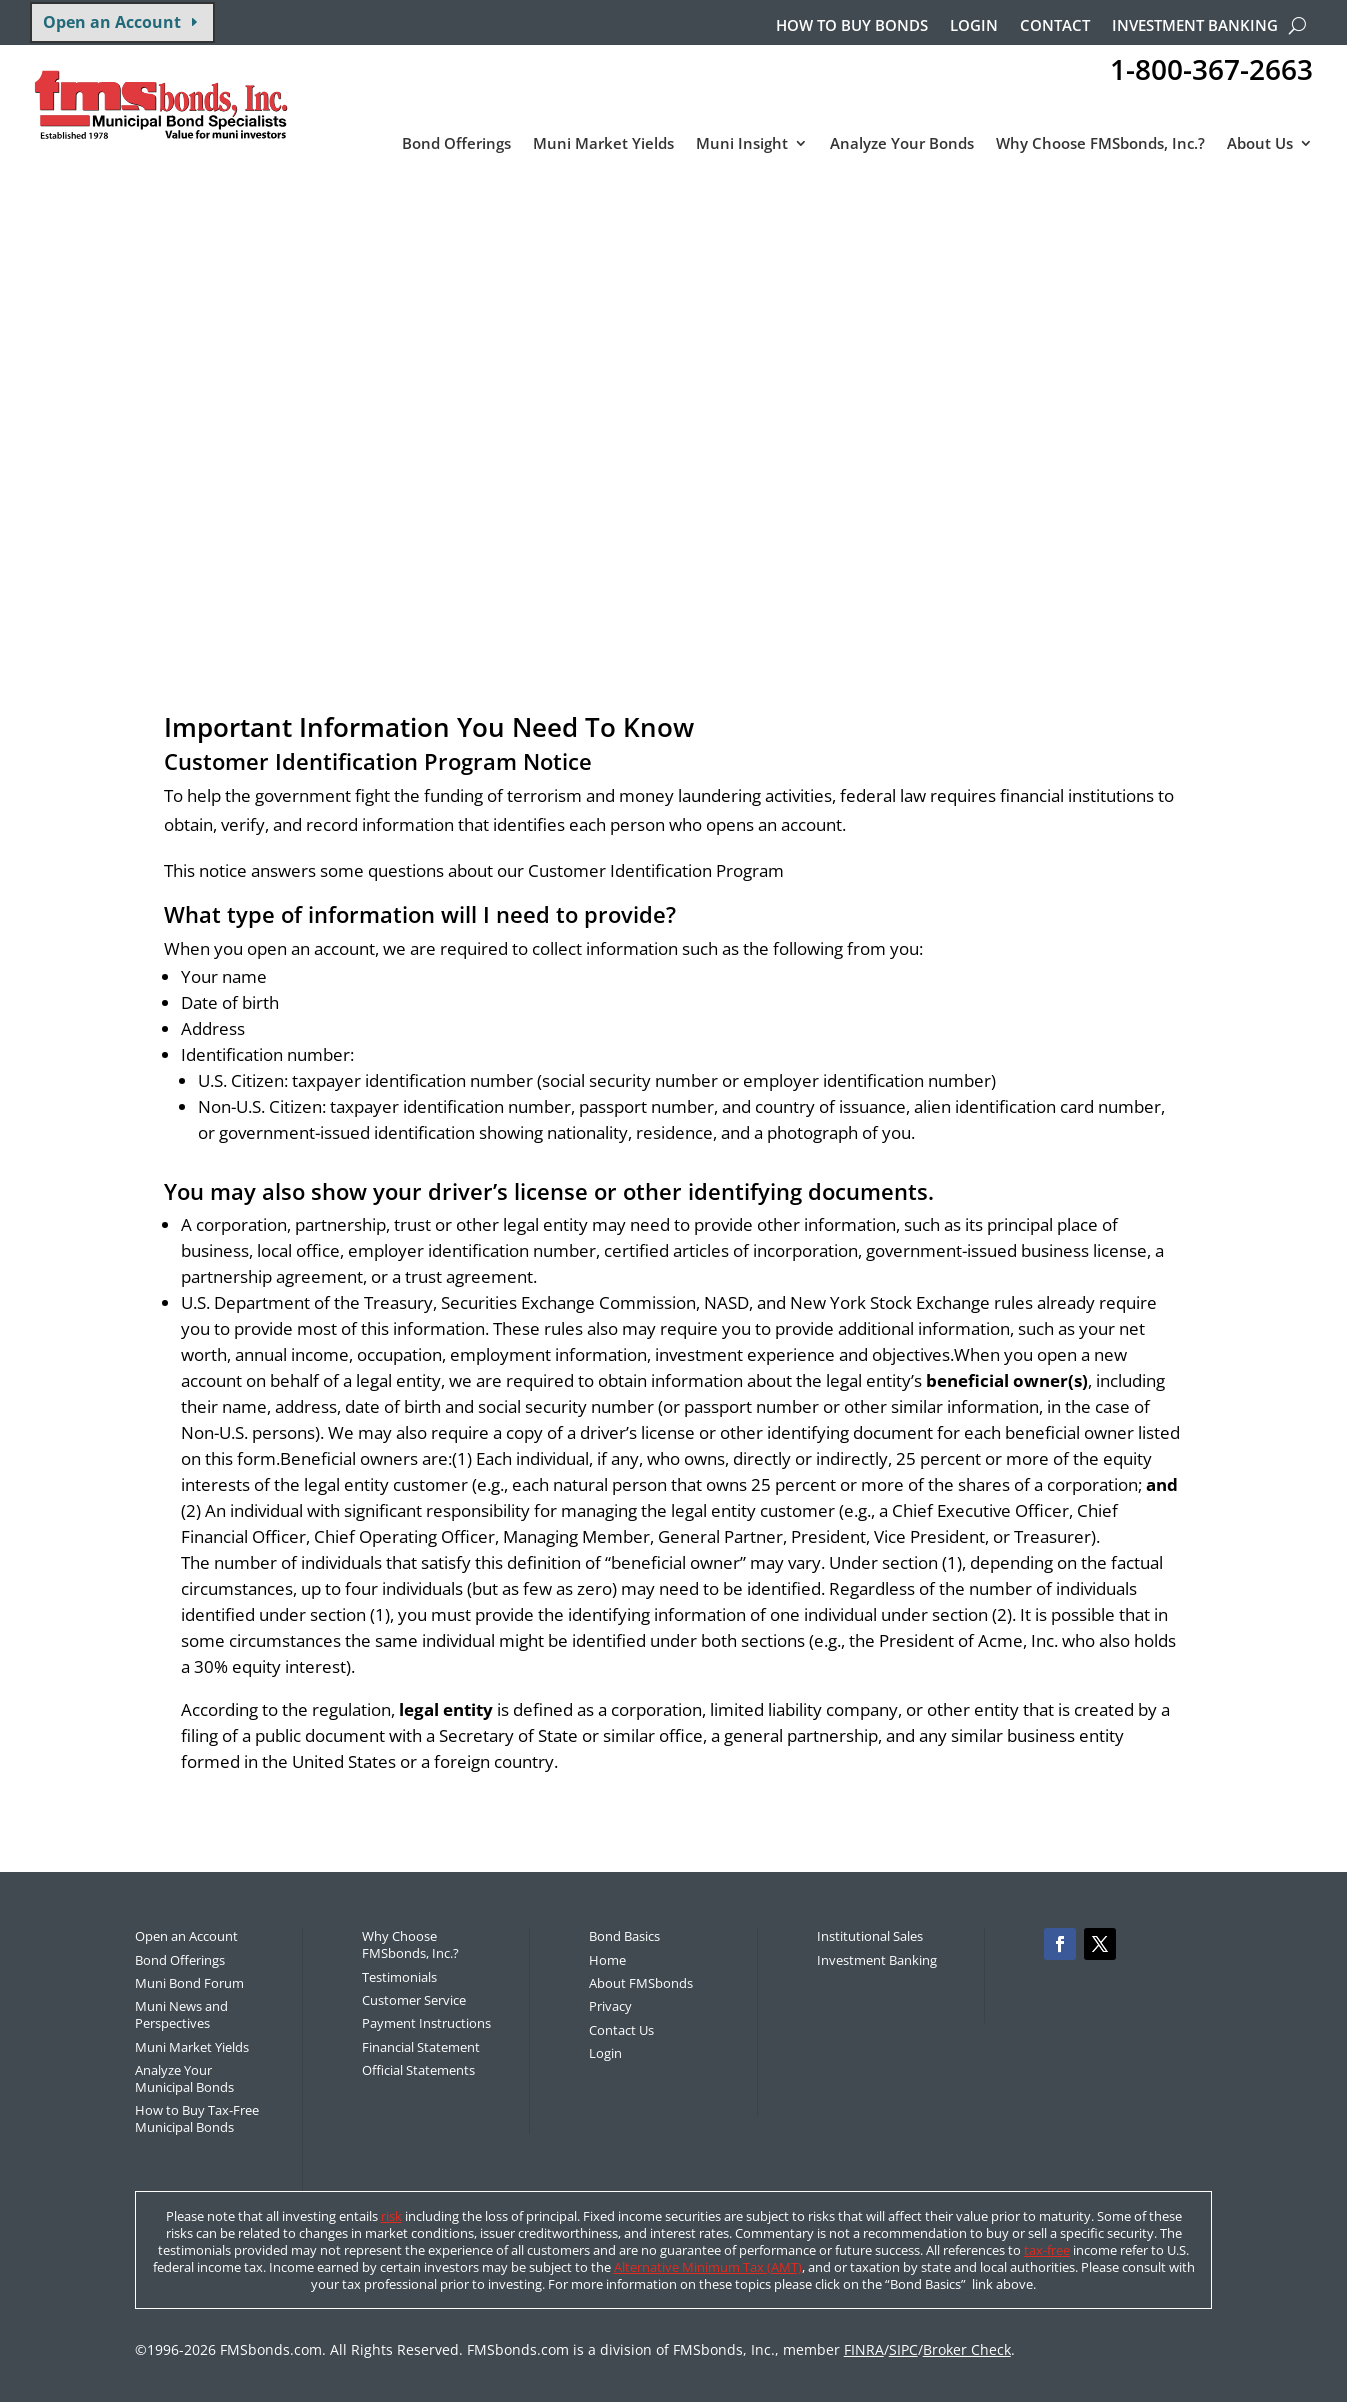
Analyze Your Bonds (902, 144)
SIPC (903, 2349)
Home (607, 1960)
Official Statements (418, 2070)
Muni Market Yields (603, 144)
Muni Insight (742, 144)
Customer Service (414, 2000)
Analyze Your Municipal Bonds (184, 2078)
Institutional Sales (870, 1936)
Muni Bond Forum (189, 1983)
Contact (1055, 26)
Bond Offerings (456, 144)
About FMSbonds (641, 1983)
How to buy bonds (852, 26)
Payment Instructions (426, 2023)
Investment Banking (1195, 26)
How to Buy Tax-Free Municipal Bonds (197, 2118)
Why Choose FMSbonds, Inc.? (1100, 144)
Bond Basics (624, 1936)
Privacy (610, 2006)
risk (391, 2216)
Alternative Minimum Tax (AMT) (708, 2267)
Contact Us (621, 2030)
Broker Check (967, 2349)
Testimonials (399, 1977)
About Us (1260, 144)
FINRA (864, 2349)
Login (974, 26)
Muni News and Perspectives (181, 2014)
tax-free (1047, 2250)
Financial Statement (421, 2047)
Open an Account (112, 22)
